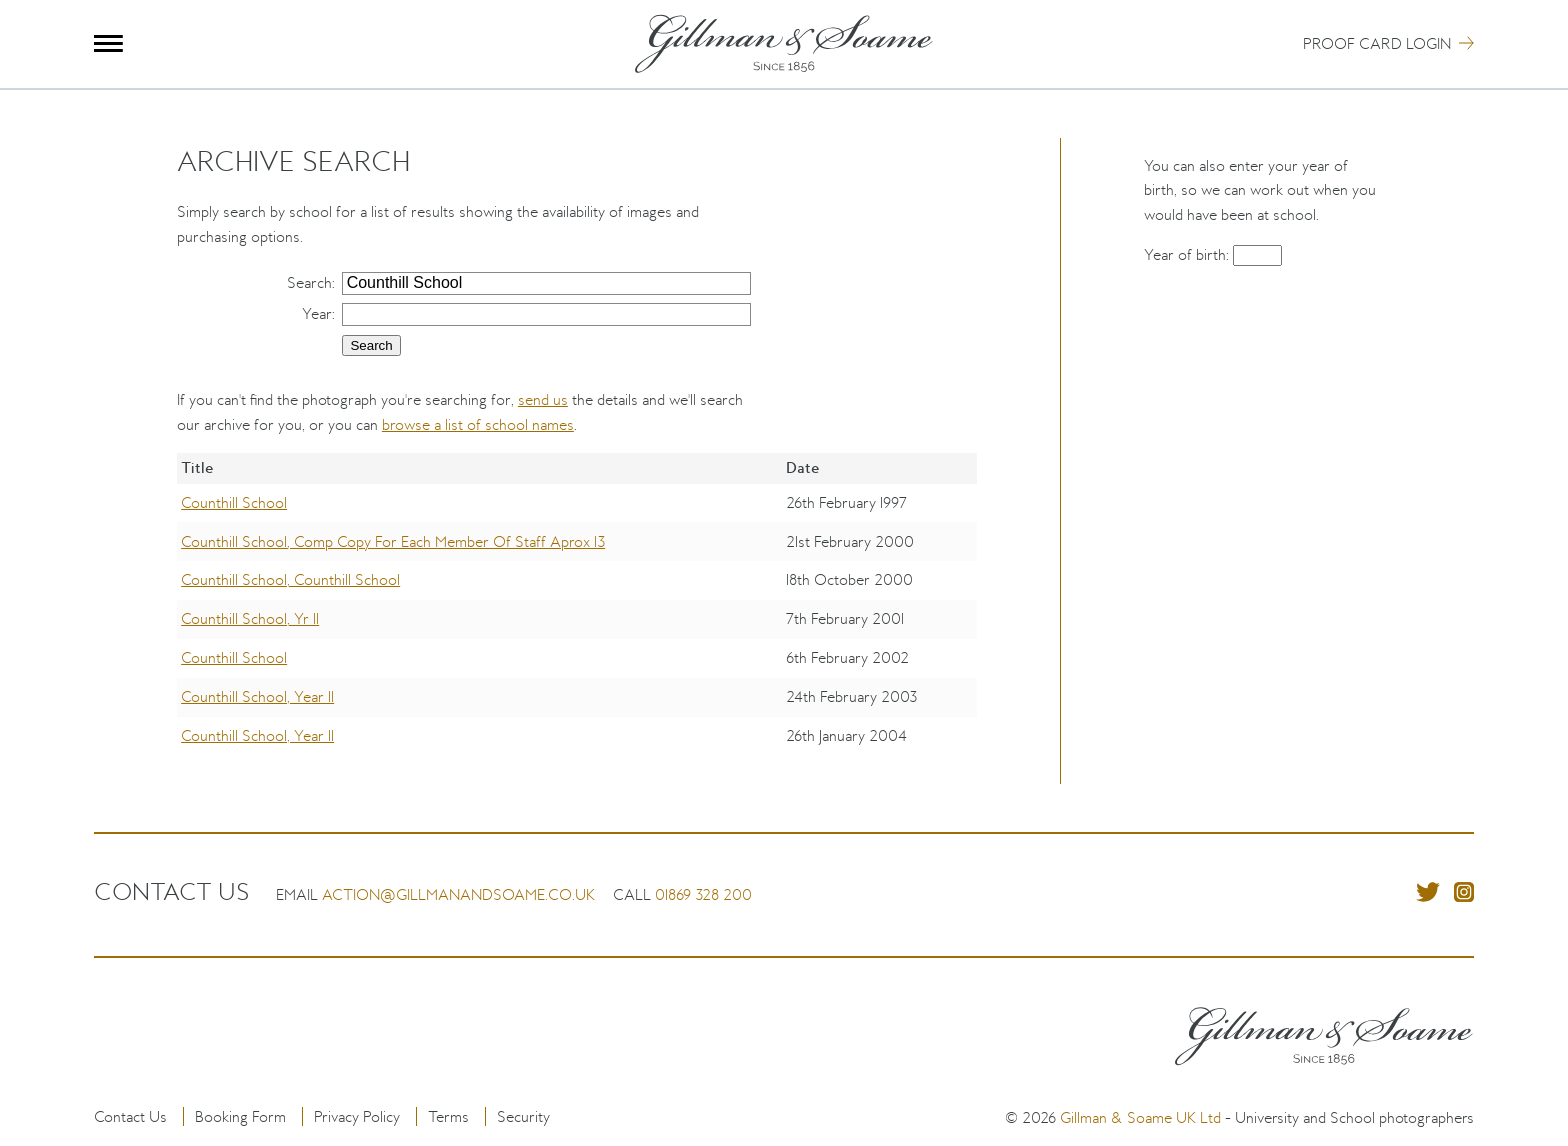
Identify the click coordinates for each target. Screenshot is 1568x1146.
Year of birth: (1188, 254)
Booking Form (240, 1116)
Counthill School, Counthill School (290, 579)
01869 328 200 (703, 894)
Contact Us (130, 1116)
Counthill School (234, 502)
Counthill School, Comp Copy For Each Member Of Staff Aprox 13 (393, 541)
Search (309, 282)
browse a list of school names (478, 424)
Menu (108, 43)
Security (523, 1116)
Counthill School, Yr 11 (250, 618)
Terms (448, 1116)
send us (543, 399)
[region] (577, 618)
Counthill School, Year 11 (257, 696)
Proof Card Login (1377, 43)
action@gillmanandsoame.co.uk (458, 894)
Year (317, 313)
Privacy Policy (357, 1116)
